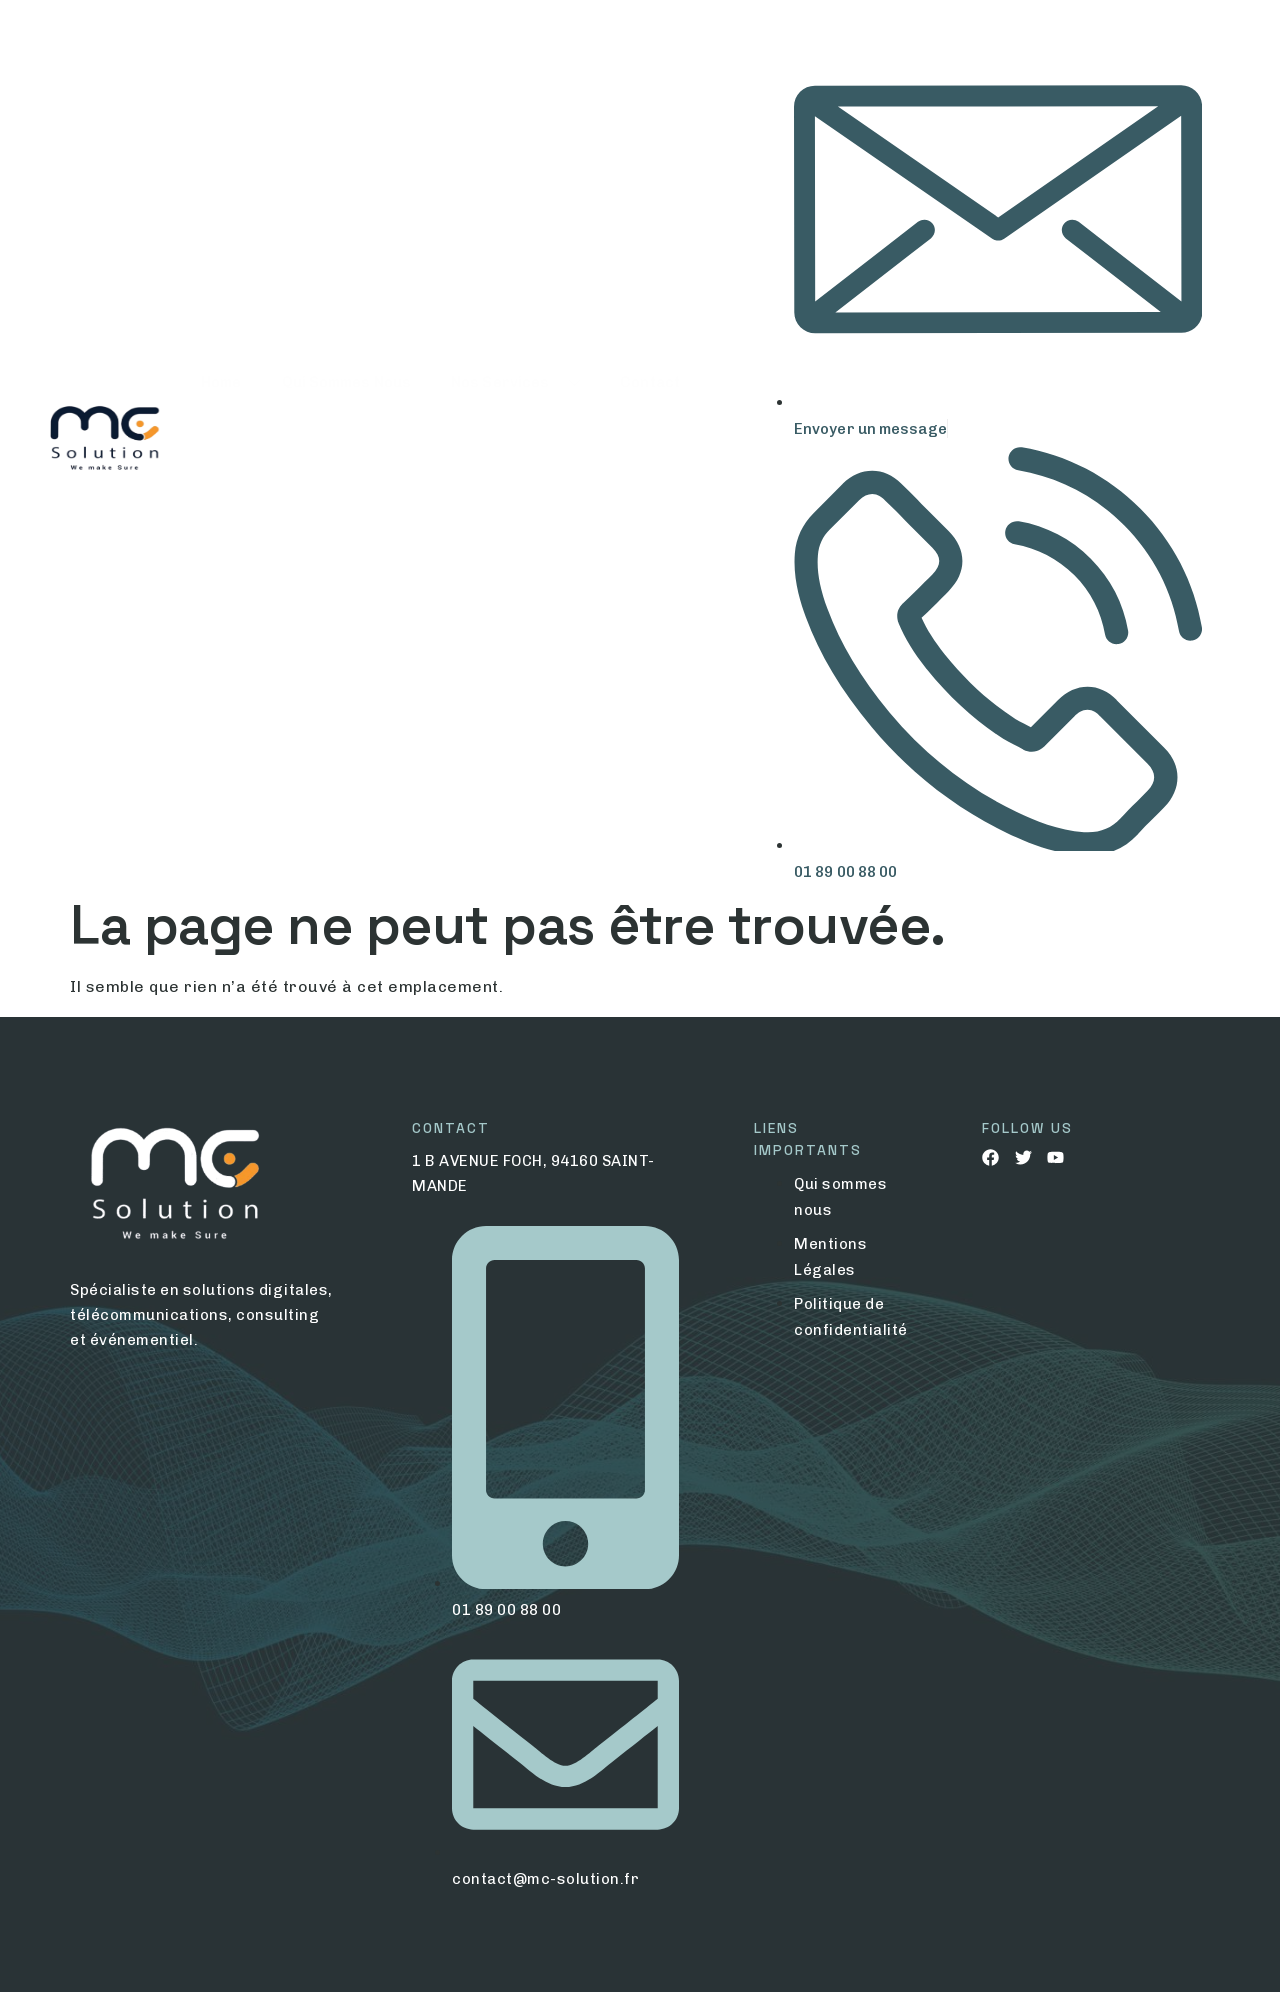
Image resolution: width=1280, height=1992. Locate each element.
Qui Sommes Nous (347, 442)
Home (221, 442)
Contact (650, 442)
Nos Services (515, 442)
